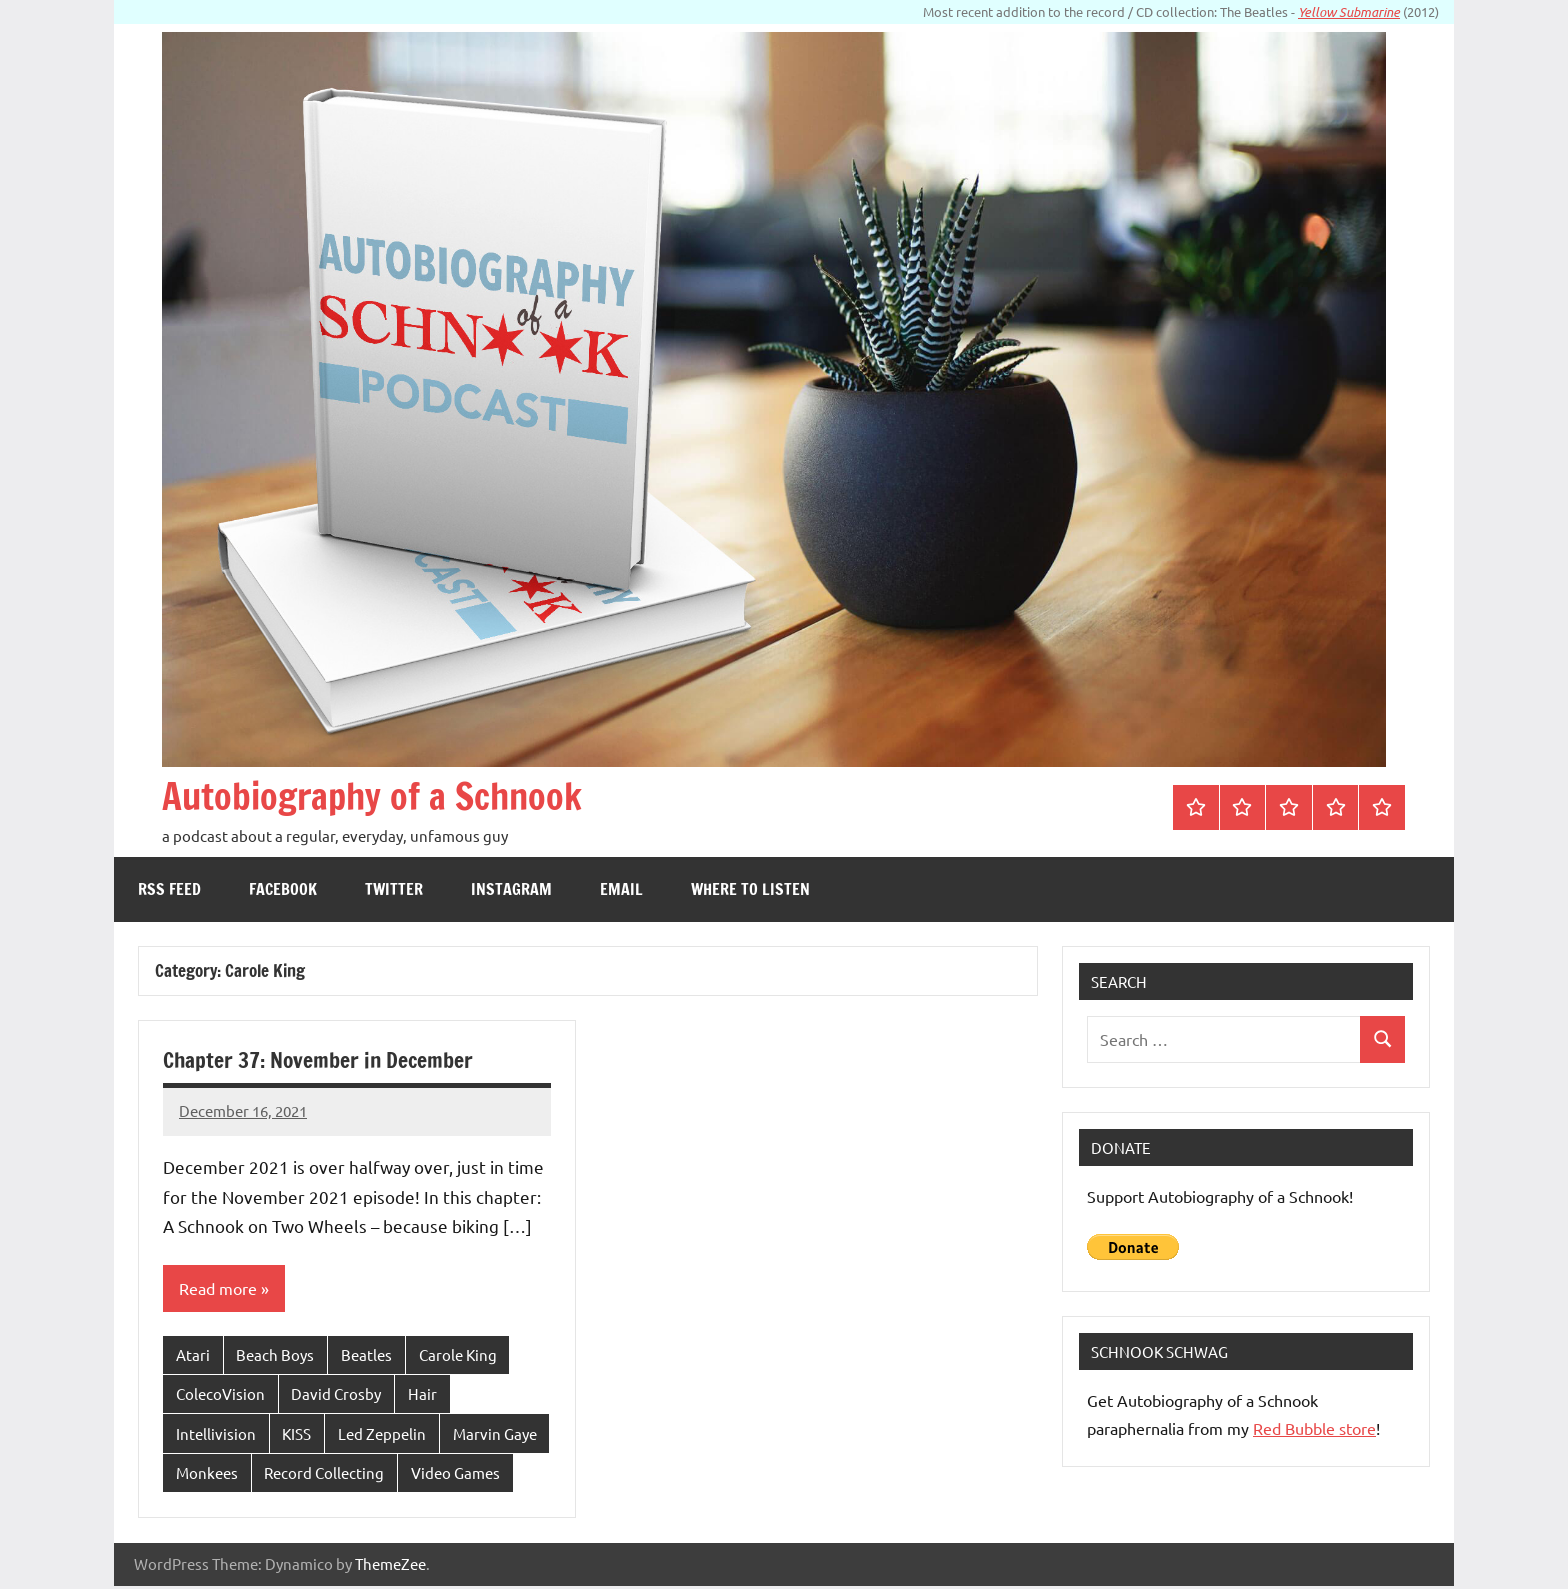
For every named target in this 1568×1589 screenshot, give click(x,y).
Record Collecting (324, 1475)
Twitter (394, 889)
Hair (422, 1395)
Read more (218, 1289)
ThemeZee (390, 1566)
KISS (296, 1435)
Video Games (455, 1475)
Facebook (283, 889)
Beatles (366, 1355)
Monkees (207, 1475)
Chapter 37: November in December (320, 1059)
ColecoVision (220, 1395)
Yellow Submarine (1349, 12)
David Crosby (336, 1395)
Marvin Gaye (495, 1435)
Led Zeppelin (382, 1435)
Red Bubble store (1314, 1428)
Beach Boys (275, 1355)
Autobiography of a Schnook (398, 794)
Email (621, 889)
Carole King (458, 1355)
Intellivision (216, 1435)
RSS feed (169, 889)
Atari (193, 1355)
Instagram (511, 889)
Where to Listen (750, 889)
